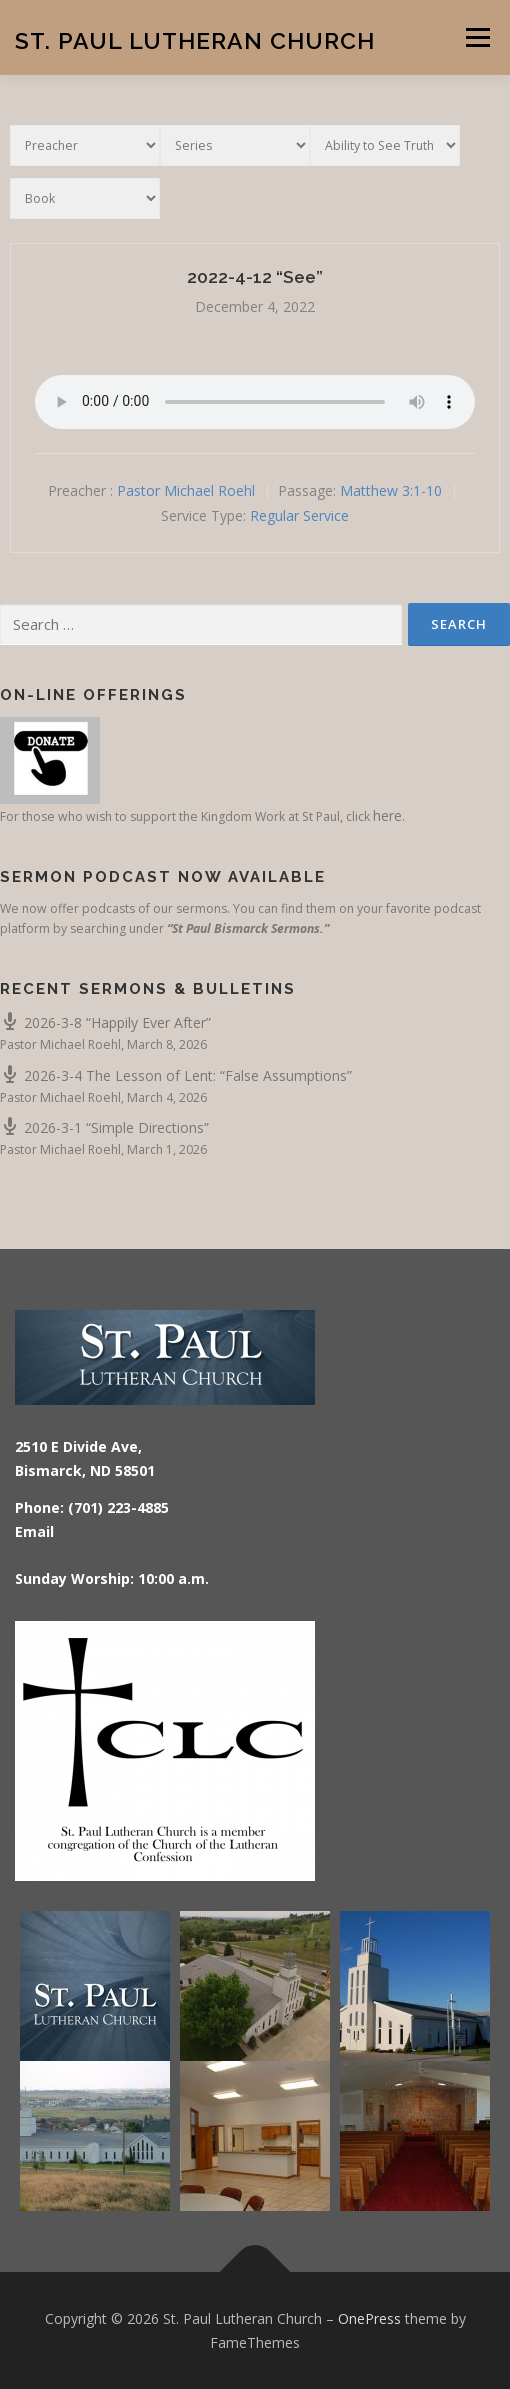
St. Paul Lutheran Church (195, 39)
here (387, 815)
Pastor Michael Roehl (186, 490)
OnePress (369, 2318)
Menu (476, 37)
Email (34, 1531)
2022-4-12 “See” (255, 277)
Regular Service (299, 515)
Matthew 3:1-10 (391, 490)
